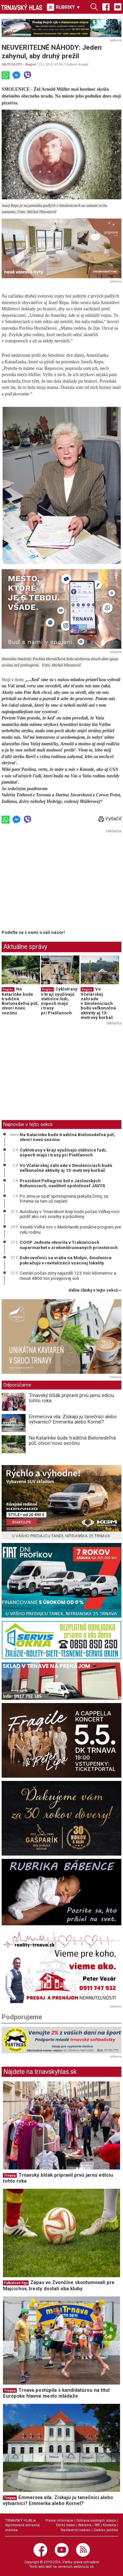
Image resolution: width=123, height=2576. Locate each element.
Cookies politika (105, 2530)
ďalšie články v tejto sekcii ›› (95, 1290)
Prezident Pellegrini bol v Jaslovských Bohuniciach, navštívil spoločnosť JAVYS (62, 1183)
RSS (97, 2525)
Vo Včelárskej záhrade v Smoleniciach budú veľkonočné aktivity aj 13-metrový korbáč (98, 1003)
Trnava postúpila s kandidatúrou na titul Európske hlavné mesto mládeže (56, 2393)
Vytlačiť (109, 819)
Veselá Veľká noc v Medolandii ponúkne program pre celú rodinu (70, 1229)
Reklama (85, 2525)
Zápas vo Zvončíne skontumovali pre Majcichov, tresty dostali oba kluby (58, 2285)
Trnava (10, 2175)
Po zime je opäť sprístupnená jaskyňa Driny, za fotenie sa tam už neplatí (64, 1198)
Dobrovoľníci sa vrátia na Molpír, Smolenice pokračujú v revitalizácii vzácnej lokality (66, 1260)
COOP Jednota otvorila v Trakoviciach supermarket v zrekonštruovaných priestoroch (69, 1245)
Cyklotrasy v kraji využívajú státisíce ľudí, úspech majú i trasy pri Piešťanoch (59, 1001)
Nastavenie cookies (76, 2530)
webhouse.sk (83, 2567)
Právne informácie (59, 2520)
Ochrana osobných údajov (96, 2520)
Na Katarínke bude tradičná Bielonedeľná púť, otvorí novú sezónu (20, 1001)
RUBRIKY (63, 7)
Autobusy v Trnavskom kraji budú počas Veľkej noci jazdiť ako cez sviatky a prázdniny (69, 1214)
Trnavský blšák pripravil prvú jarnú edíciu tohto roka (71, 1398)
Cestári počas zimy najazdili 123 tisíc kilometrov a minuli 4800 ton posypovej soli (68, 1275)
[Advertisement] (57, 881)
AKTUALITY (12, 64)
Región (30, 64)
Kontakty (109, 2525)
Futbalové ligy (16, 2283)
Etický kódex (65, 2525)
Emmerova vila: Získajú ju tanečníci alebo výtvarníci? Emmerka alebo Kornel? (73, 1419)
